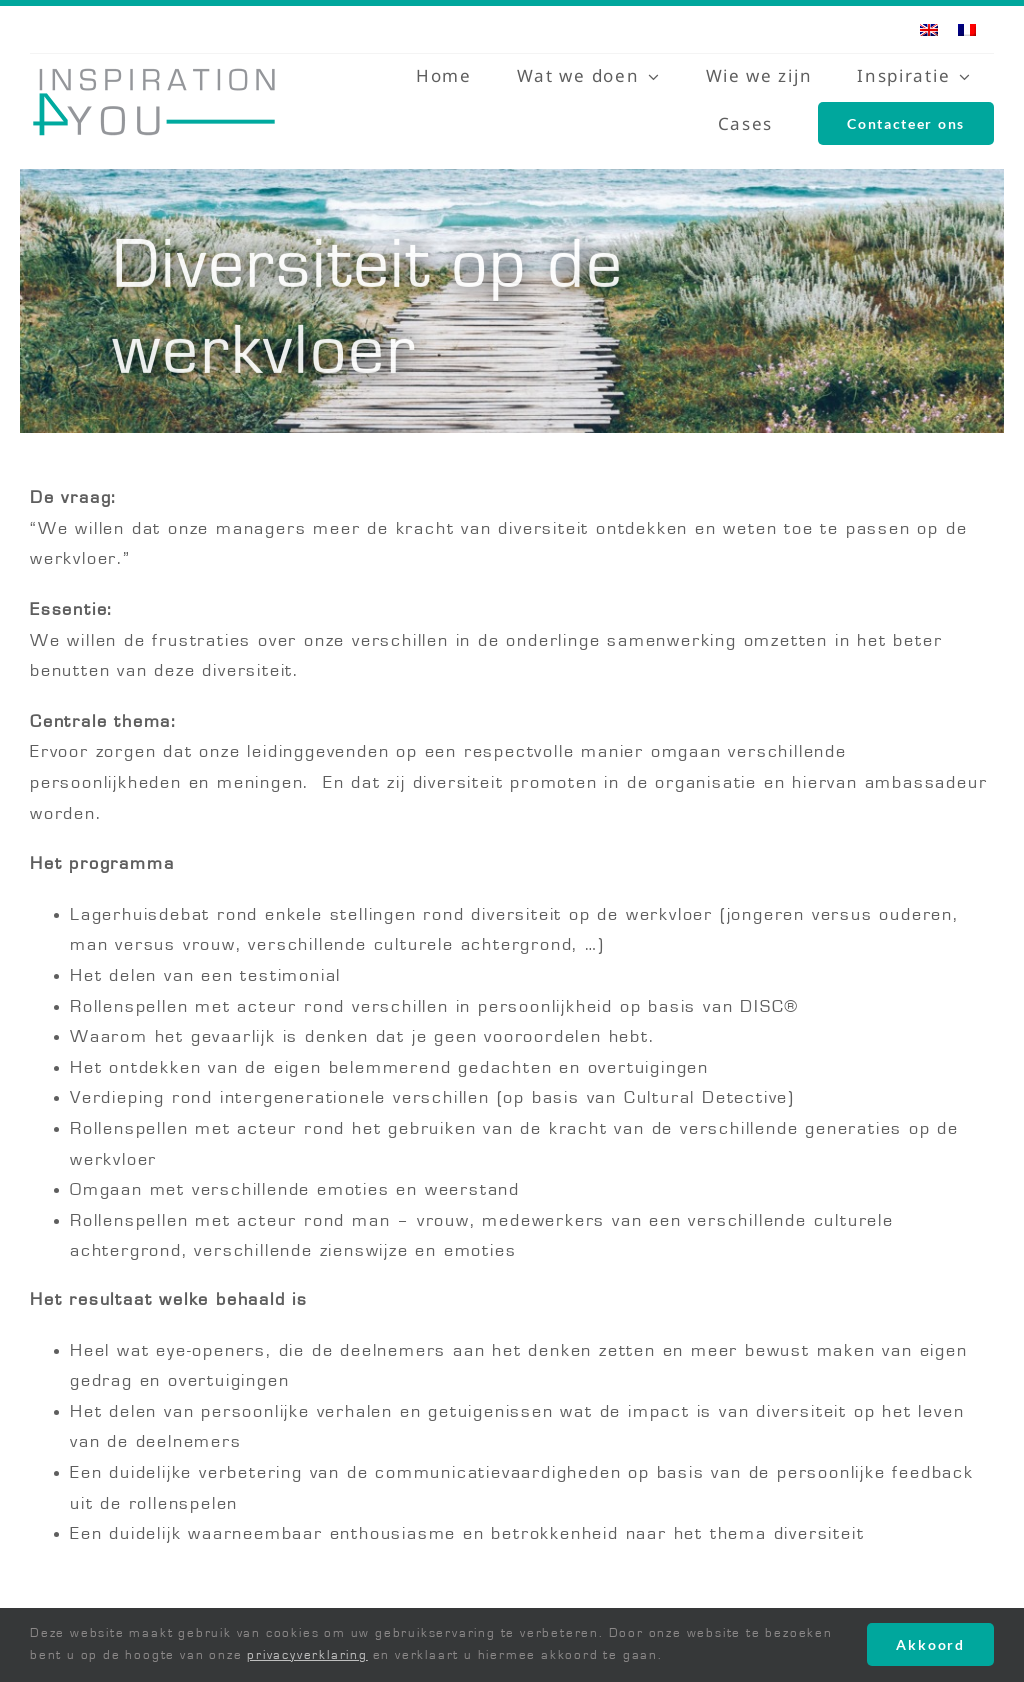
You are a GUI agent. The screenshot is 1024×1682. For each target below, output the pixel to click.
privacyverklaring (307, 1655)
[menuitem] (929, 29)
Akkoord (930, 1644)
